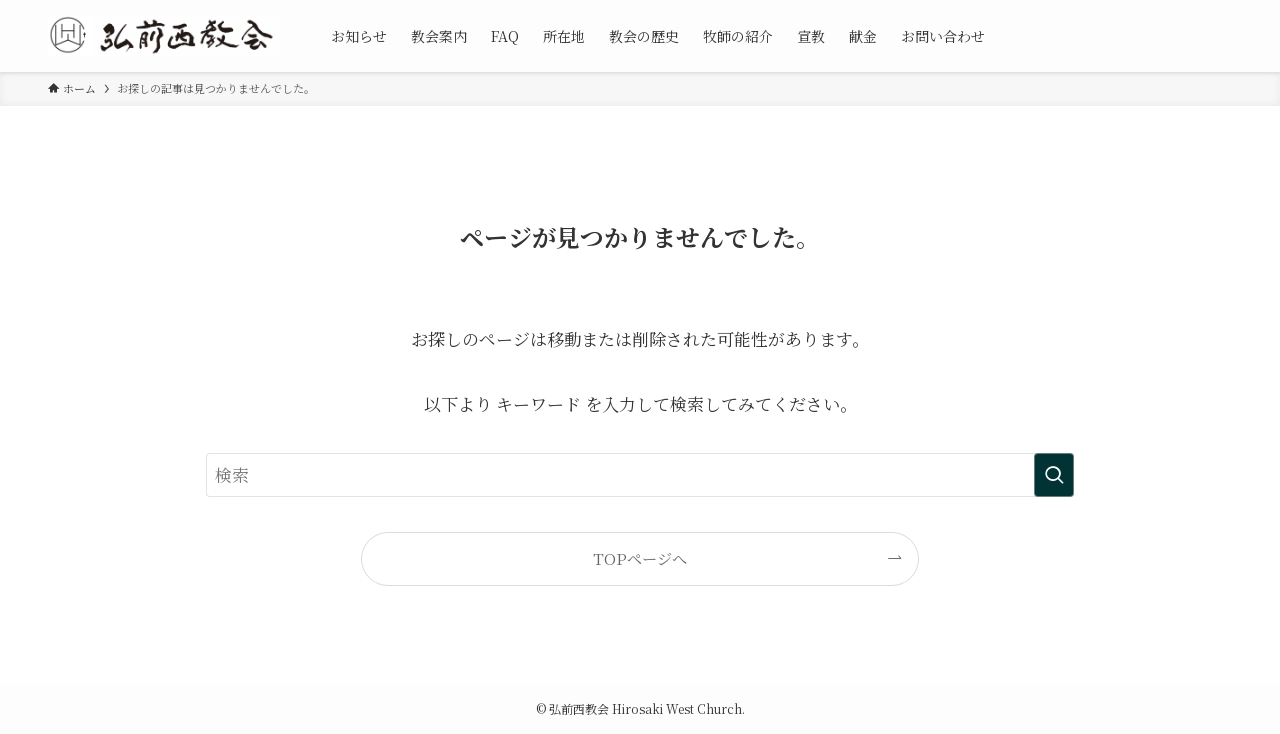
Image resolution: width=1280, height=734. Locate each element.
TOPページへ (640, 558)
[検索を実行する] (1054, 475)
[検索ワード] (640, 475)
